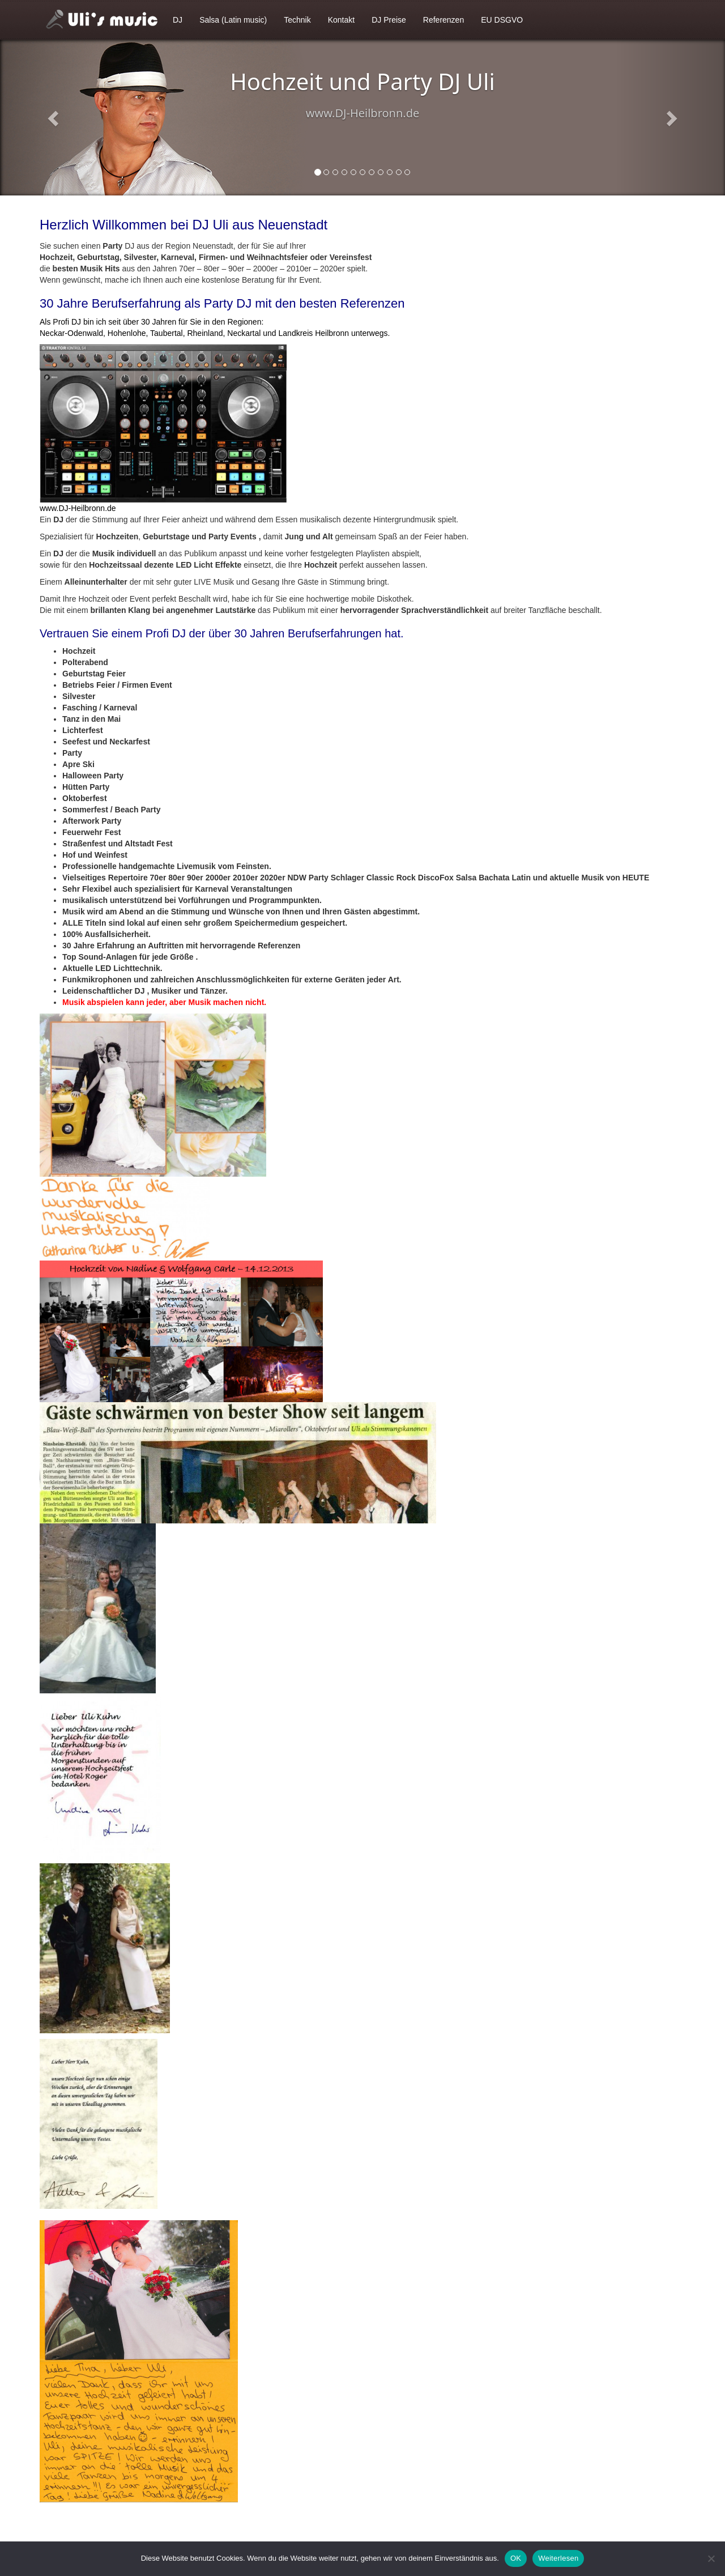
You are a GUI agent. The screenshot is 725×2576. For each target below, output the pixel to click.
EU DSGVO (502, 19)
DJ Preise (389, 19)
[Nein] (711, 2558)
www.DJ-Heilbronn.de (78, 508)
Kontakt (341, 19)
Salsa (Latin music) (233, 19)
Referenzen (443, 19)
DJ (177, 19)
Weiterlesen (558, 2558)
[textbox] (362, 826)
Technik (297, 19)
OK (515, 2558)
